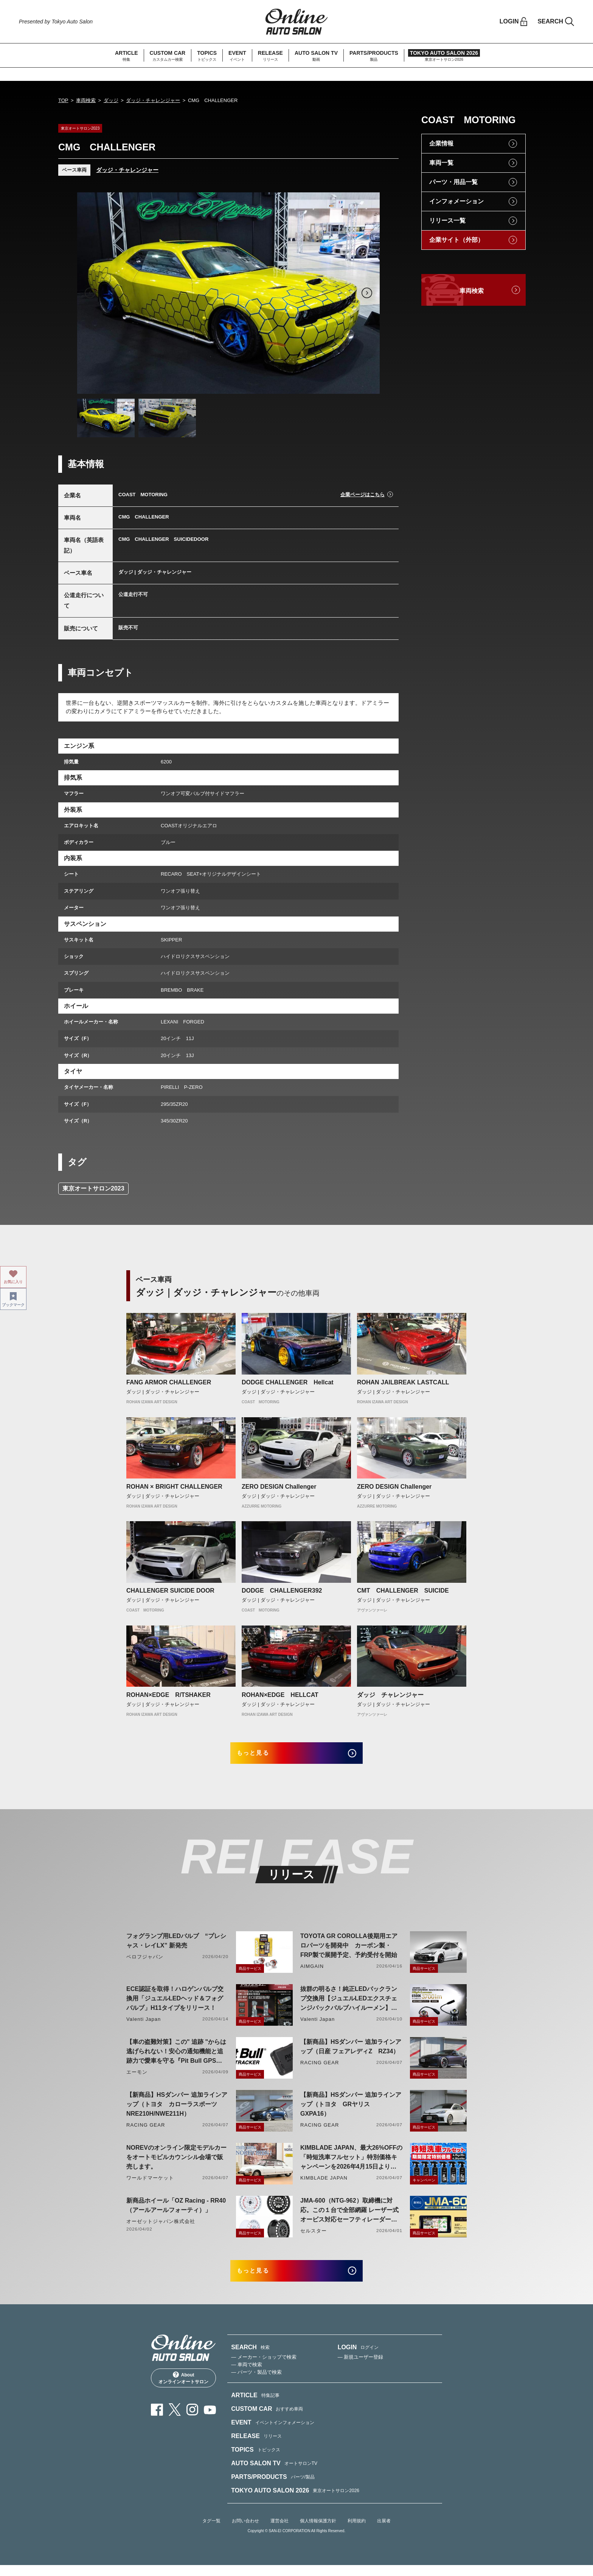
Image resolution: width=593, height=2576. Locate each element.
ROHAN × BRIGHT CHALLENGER (174, 1486)
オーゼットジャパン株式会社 (161, 2227)
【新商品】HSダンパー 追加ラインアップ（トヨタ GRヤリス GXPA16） (350, 2109)
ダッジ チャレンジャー (390, 1695)
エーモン (136, 2078)
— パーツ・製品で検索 (256, 2383)
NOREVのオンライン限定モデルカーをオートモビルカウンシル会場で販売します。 (176, 2162)
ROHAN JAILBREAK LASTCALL (403, 1382)
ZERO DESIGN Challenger (279, 1486)
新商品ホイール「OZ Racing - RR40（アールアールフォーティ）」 (176, 2211)
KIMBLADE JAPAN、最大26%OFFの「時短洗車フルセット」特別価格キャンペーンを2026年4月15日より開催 (351, 2163)
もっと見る (262, 1755)
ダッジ (111, 100)
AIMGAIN (312, 1972)
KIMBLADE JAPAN (324, 2183)
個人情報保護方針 (318, 2532)
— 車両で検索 (246, 2375)
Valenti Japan (143, 2025)
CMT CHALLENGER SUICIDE (406, 1590)
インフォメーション (456, 201)
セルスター (313, 2236)
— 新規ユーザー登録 (360, 2367)
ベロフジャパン (144, 1962)
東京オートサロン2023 (93, 1188)
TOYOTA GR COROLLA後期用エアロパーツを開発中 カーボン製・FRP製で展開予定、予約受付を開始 (348, 1951)
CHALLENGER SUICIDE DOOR (170, 1590)
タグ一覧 (211, 2532)
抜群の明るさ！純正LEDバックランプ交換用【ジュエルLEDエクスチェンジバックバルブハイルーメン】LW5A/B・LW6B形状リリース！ (348, 2004)
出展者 (384, 2532)
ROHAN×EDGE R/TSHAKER (168, 1695)
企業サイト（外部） (456, 240)
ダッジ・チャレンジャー (153, 100)
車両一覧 (441, 162)
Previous (90, 293)
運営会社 (279, 2532)
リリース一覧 (447, 220)
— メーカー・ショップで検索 (263, 2367)
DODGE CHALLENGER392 (282, 1590)
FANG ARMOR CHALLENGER (168, 1382)
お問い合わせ (245, 2532)
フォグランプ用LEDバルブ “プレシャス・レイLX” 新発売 (176, 1946)
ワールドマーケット (150, 2183)
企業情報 (441, 143)
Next (367, 293)
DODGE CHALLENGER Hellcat (288, 1382)
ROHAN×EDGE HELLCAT (280, 1695)
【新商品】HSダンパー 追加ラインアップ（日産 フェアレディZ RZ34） (350, 2052)
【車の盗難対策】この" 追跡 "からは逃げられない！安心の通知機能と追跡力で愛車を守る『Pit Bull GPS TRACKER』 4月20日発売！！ (176, 2057)
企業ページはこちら (362, 494)
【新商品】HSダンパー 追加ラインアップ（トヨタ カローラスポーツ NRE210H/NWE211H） (176, 2109)
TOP (63, 100)
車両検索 (86, 100)
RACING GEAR (319, 2068)
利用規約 (357, 2532)
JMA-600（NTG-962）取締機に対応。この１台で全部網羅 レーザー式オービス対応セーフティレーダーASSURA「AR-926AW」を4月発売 (349, 2216)
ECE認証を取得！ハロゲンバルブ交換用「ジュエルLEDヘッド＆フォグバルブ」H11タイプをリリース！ (175, 2004)
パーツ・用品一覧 (453, 182)
